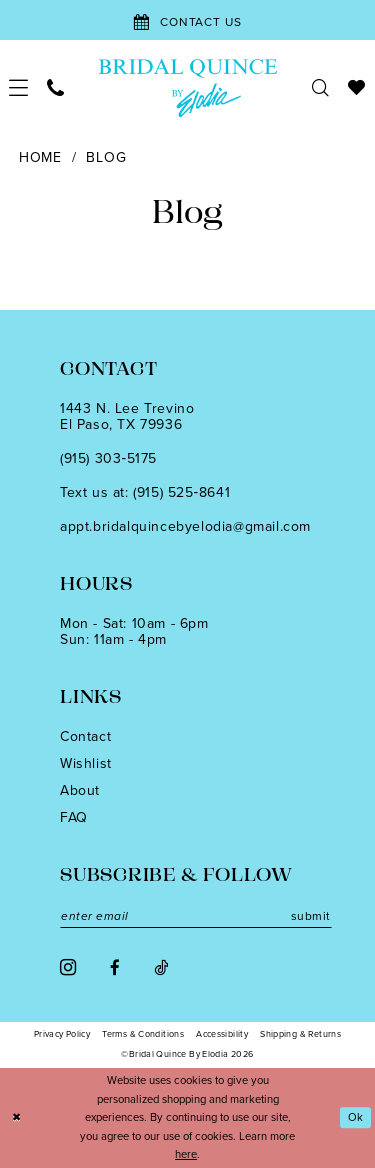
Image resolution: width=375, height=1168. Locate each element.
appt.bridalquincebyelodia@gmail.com (185, 526)
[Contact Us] (187, 20)
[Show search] (321, 87)
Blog (106, 157)
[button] (19, 87)
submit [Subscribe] (311, 916)
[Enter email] (196, 916)
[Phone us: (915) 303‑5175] (56, 87)
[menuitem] (19, 87)
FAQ (74, 817)
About (80, 790)
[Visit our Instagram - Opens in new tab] (68, 967)
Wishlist (86, 763)
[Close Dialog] (16, 1117)
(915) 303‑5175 (108, 458)
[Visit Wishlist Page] (357, 87)
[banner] (187, 87)
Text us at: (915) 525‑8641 (145, 492)
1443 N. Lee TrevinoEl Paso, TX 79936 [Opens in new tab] (127, 416)
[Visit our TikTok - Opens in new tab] (161, 967)
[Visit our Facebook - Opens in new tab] (115, 967)
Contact (85, 736)
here (186, 1154)
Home (40, 157)
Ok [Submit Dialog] (356, 1117)
